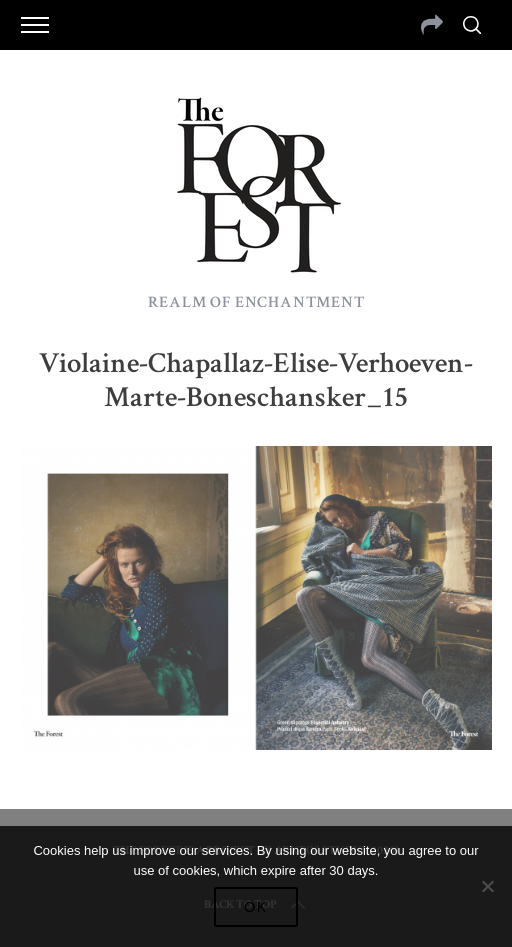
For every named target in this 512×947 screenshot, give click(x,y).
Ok (256, 907)
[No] (487, 886)
